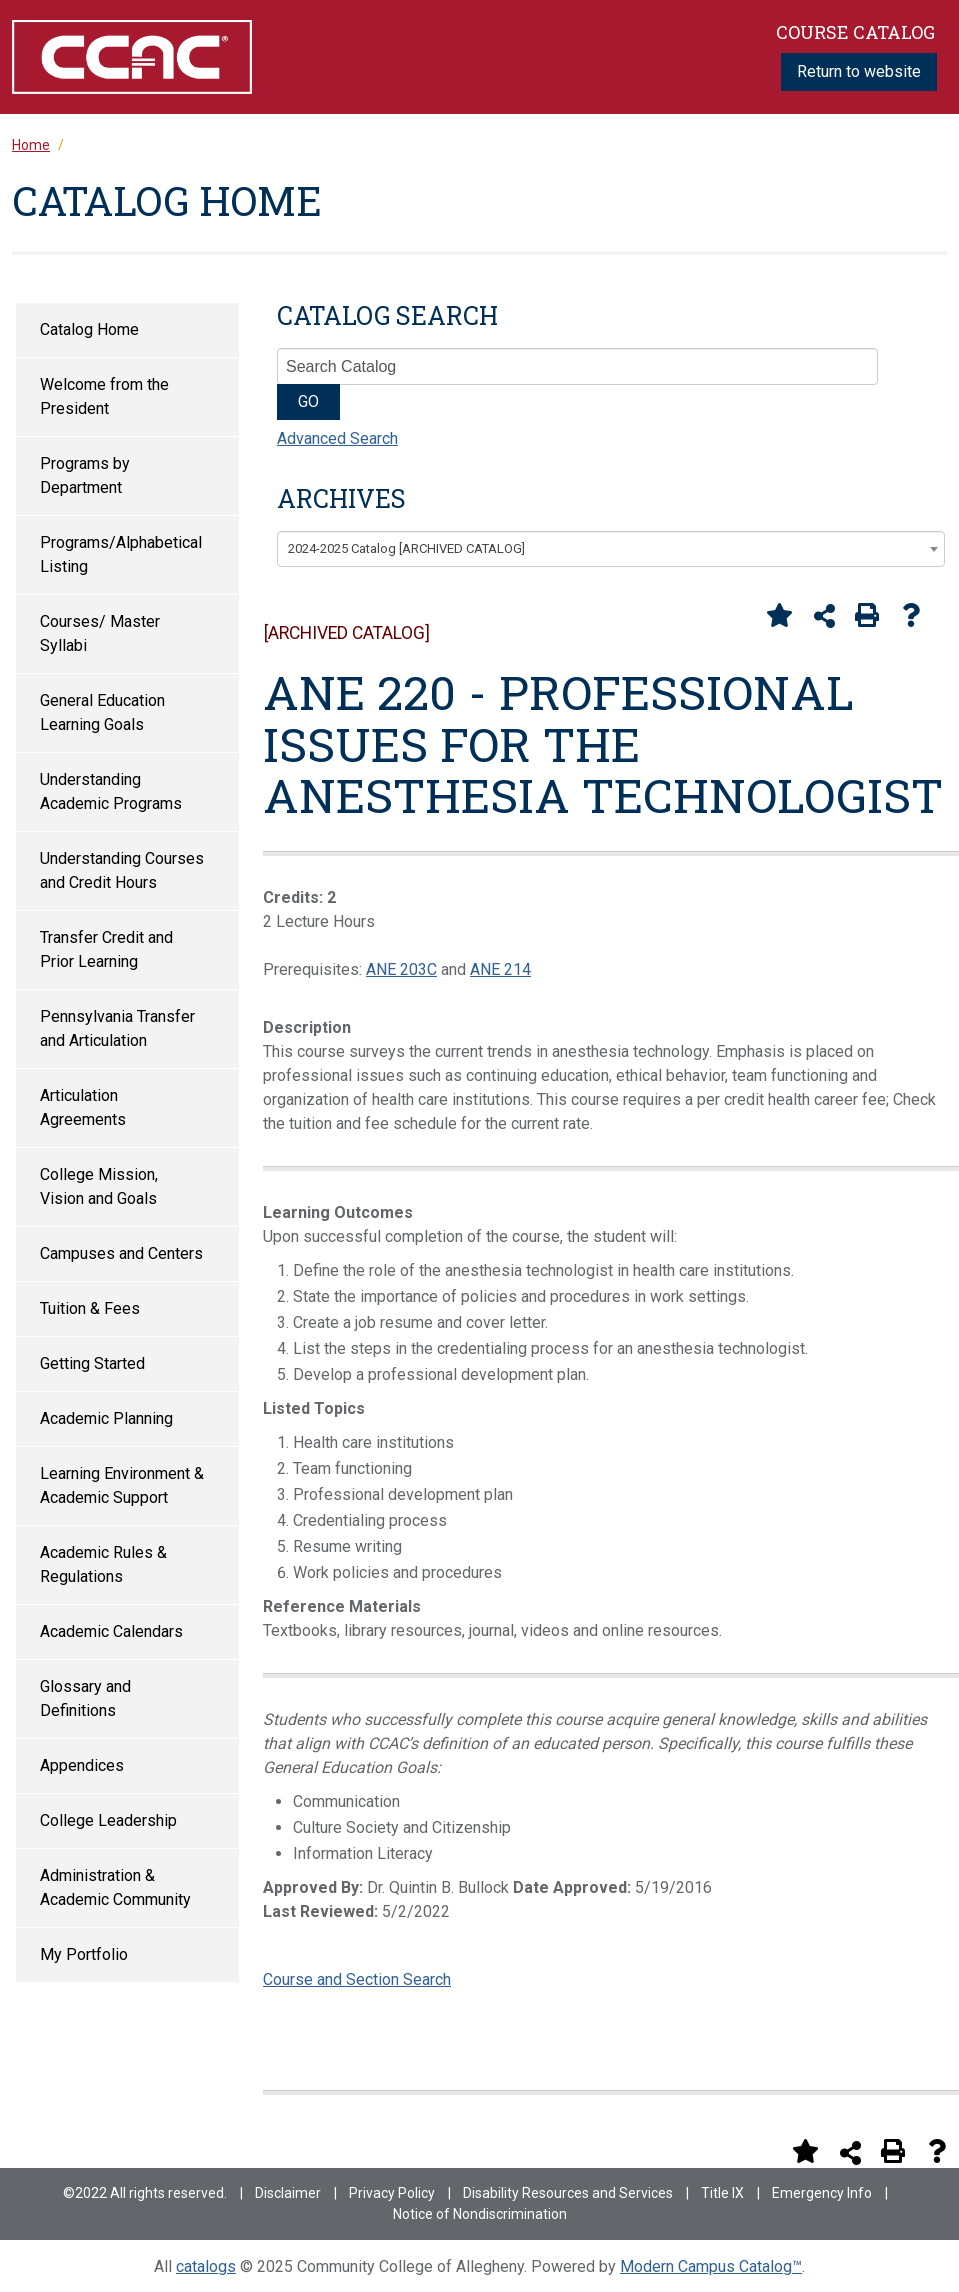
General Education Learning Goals (102, 712)
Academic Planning (106, 1418)
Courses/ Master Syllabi (100, 633)
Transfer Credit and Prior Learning (106, 949)
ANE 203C (401, 969)
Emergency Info (822, 2193)
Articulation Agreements (83, 1107)
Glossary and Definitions (85, 1698)
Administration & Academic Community (115, 1887)
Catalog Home (89, 329)
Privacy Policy (392, 2193)
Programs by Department (85, 475)
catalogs (206, 2266)
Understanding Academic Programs (111, 791)
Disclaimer (288, 2193)
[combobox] (611, 549)
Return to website (859, 71)
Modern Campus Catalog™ (711, 2266)
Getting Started (92, 1363)
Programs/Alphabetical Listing (121, 554)
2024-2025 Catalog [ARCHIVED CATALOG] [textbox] (406, 548)
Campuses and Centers (121, 1253)
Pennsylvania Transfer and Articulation (117, 1028)
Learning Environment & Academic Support (122, 1485)
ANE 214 (500, 969)
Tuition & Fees (90, 1308)
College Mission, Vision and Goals (99, 1186)
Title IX (722, 2193)
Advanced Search (337, 438)
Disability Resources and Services (568, 2193)
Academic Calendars (111, 1631)
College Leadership (108, 1820)
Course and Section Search (357, 1979)
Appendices (82, 1765)
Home (31, 145)
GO (308, 401)
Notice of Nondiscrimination (480, 2214)
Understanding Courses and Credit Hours (122, 870)
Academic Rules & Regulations (103, 1564)
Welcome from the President (104, 396)
